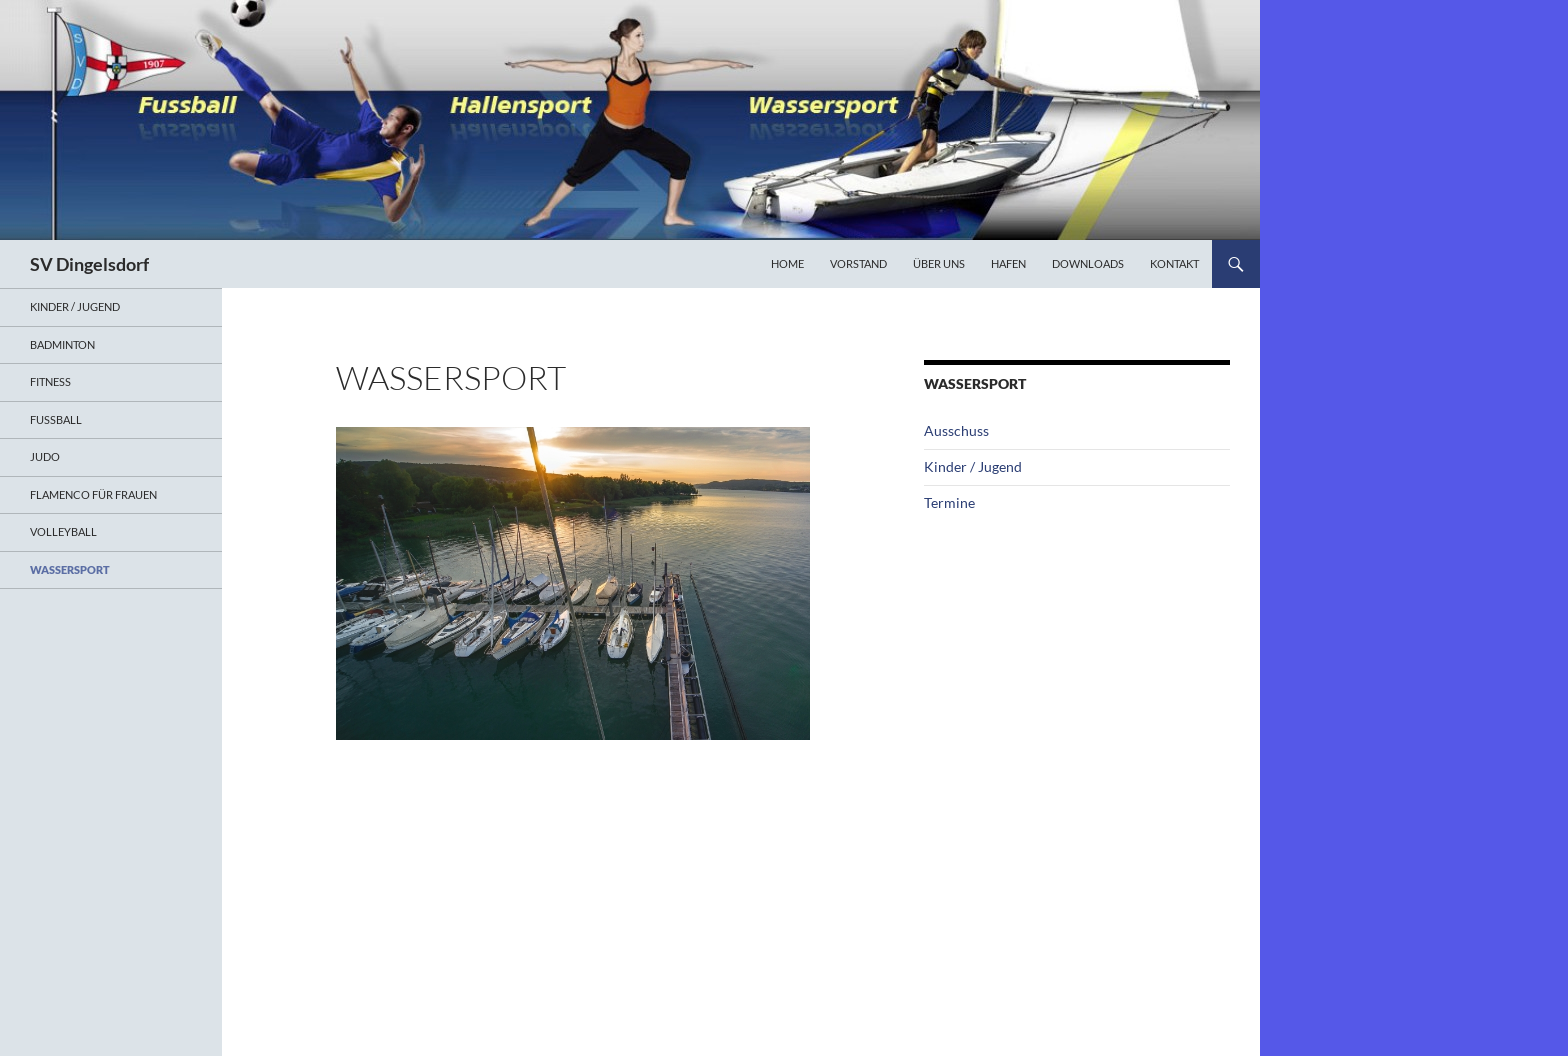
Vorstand (858, 263)
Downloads (1088, 263)
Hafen (1008, 263)
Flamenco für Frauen (93, 494)
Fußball (56, 419)
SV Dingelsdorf (89, 264)
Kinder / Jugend (973, 466)
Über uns (939, 263)
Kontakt (1174, 263)
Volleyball (63, 531)
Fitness (50, 381)
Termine (949, 502)
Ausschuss (956, 430)
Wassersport (70, 569)
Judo (45, 456)
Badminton (62, 344)
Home (787, 263)
